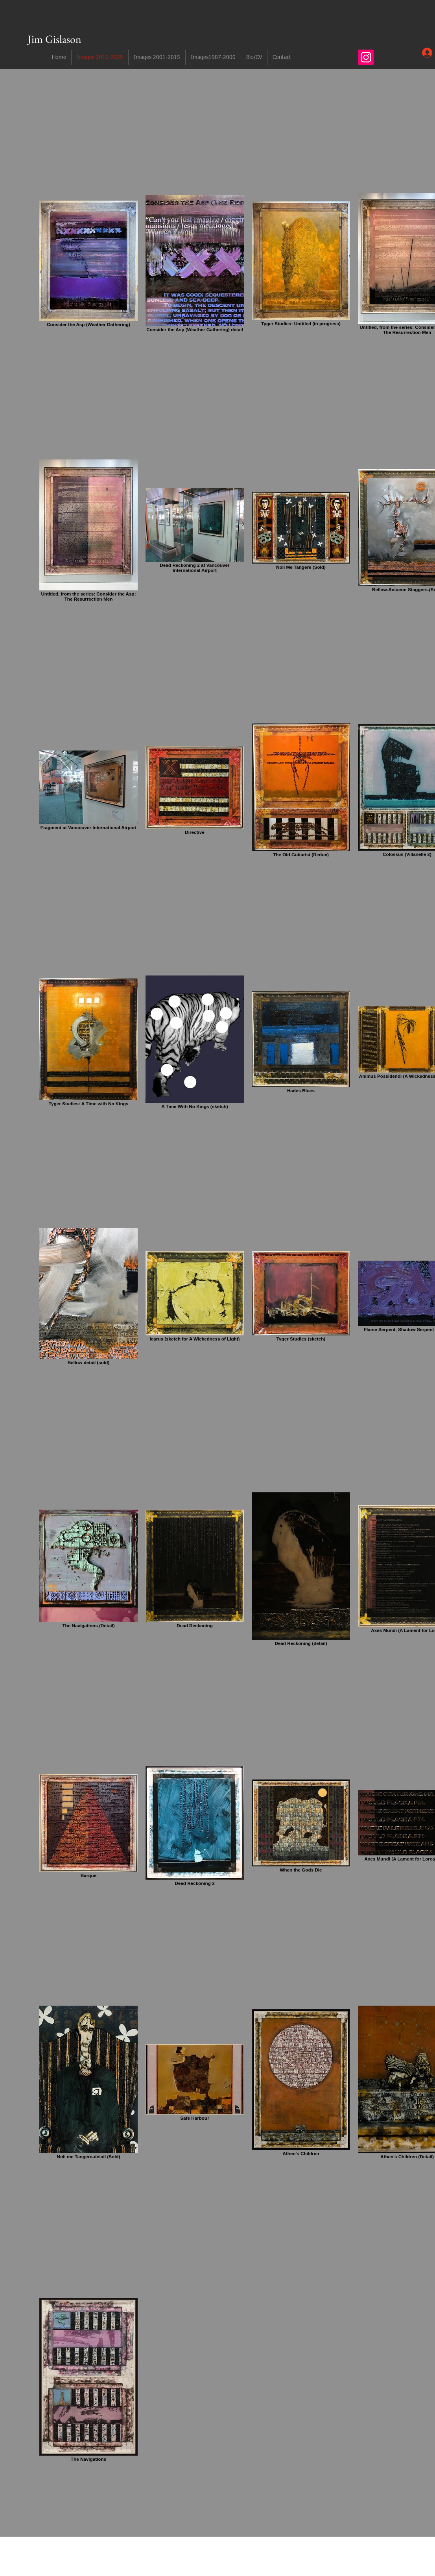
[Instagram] (366, 57)
